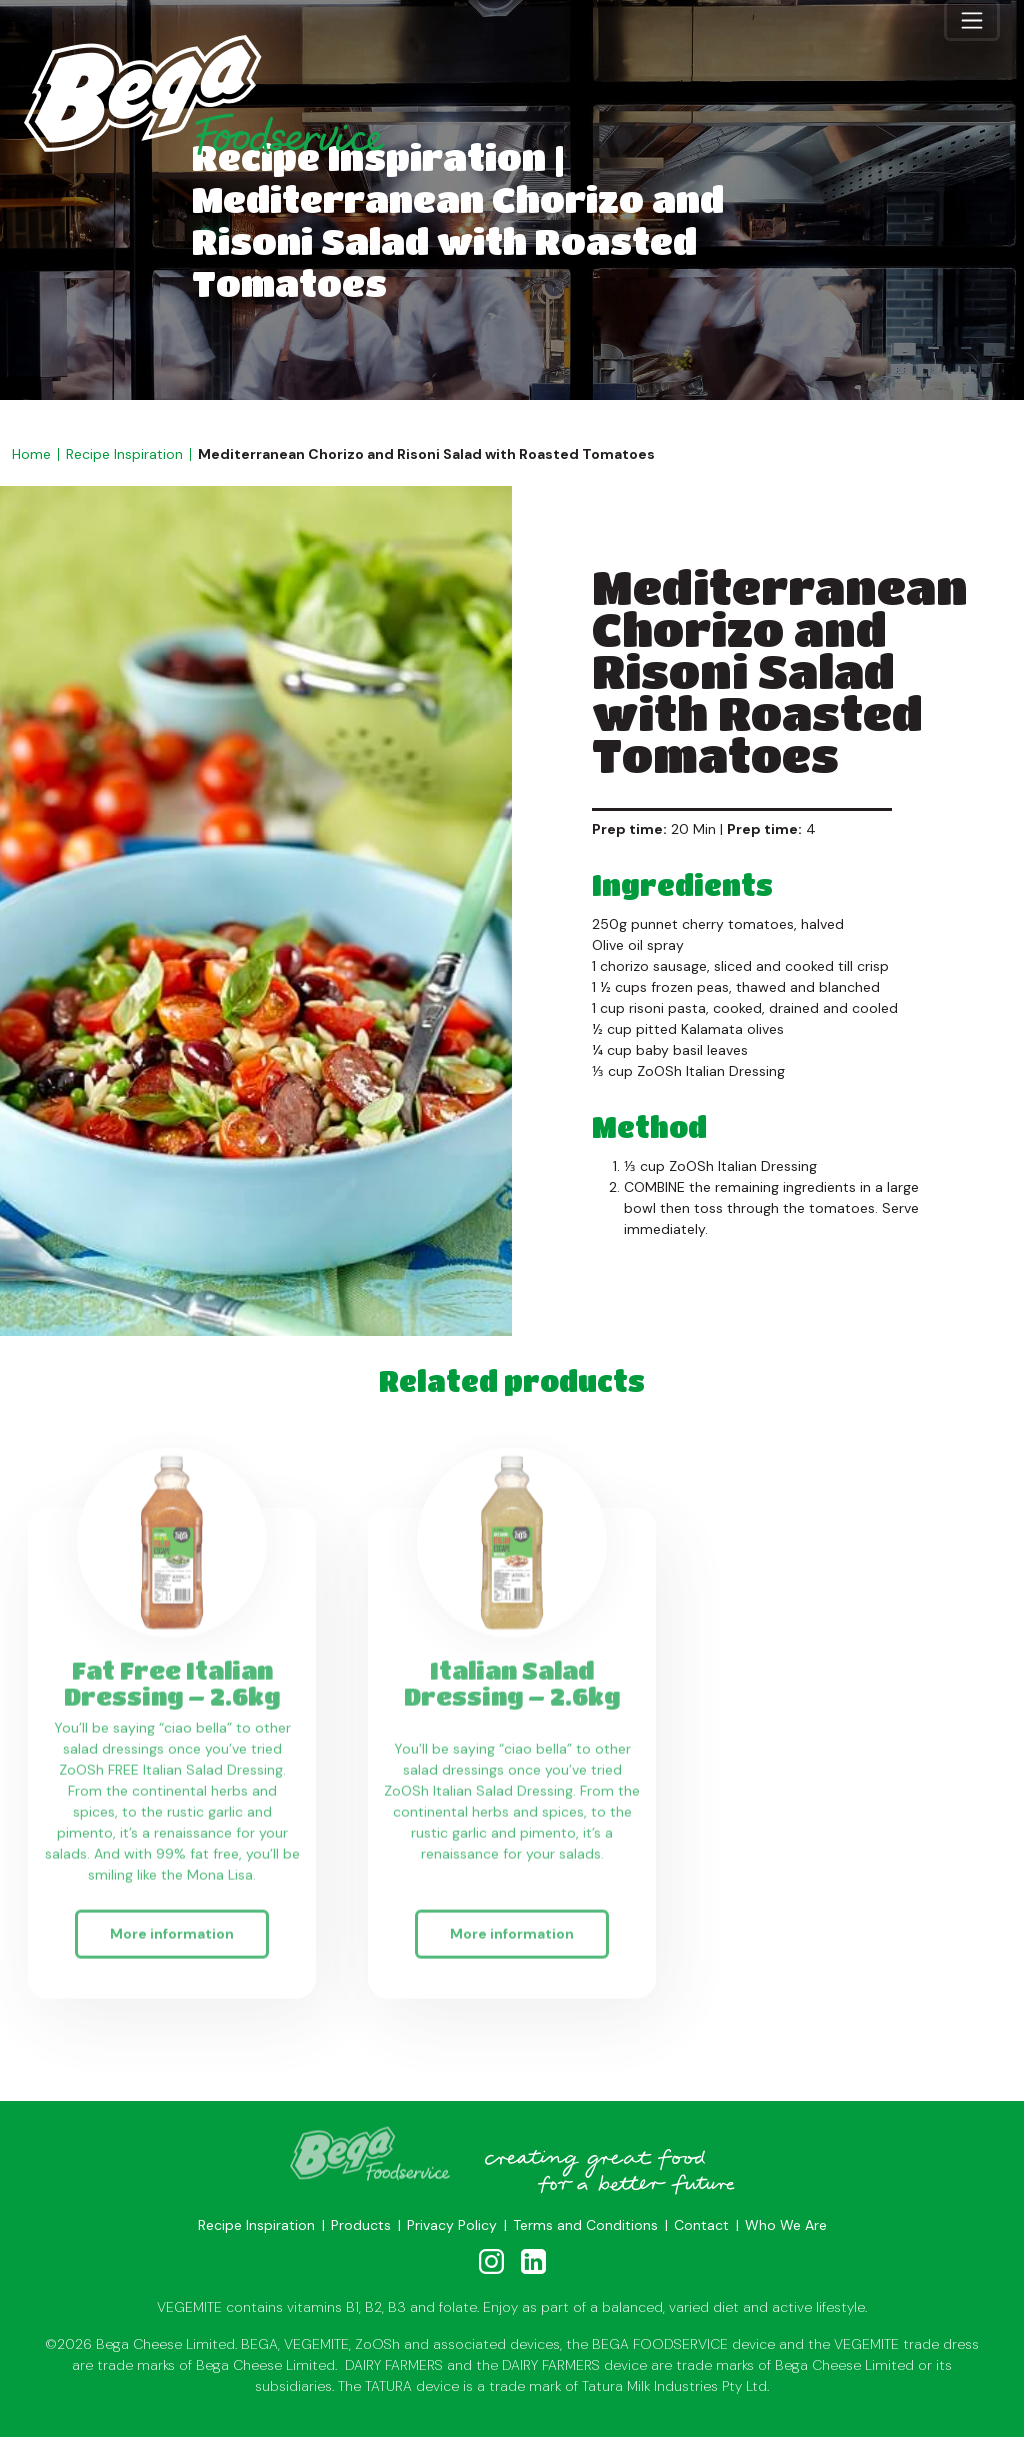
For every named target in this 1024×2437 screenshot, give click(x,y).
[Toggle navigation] (972, 20)
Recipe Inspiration (124, 454)
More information (172, 1935)
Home (31, 454)
